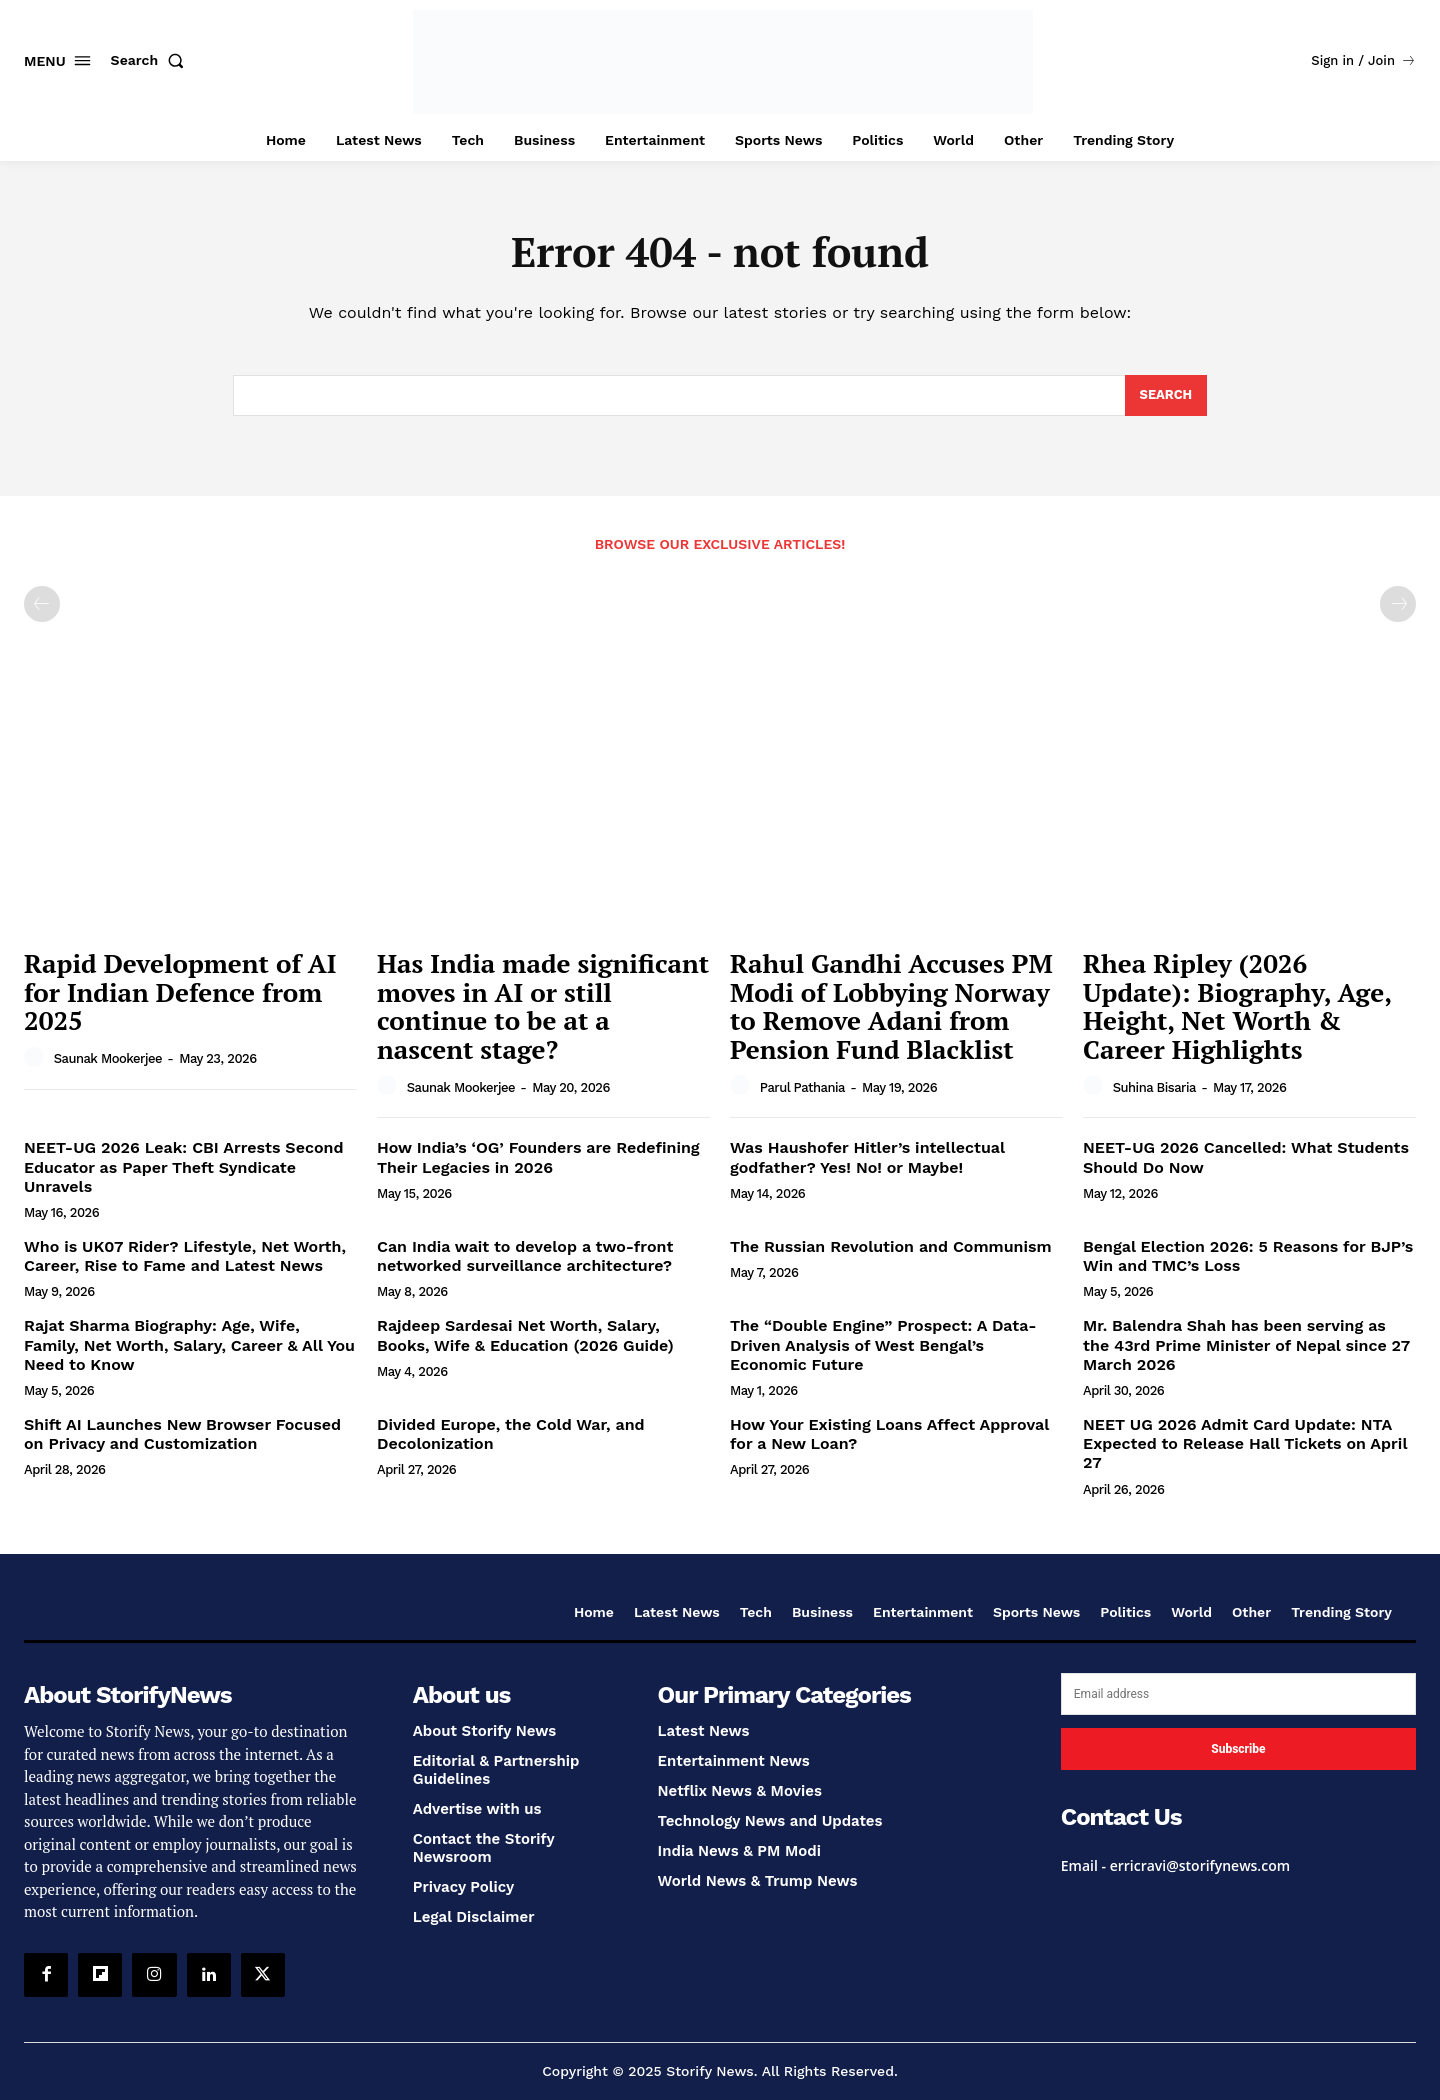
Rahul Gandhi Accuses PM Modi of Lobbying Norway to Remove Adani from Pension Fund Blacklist (891, 1007)
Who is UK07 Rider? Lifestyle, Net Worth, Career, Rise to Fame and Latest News (185, 1257)
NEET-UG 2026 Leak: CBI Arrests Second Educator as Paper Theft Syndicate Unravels (183, 1167)
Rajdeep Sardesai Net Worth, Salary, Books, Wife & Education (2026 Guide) (525, 1336)
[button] (152, 60)
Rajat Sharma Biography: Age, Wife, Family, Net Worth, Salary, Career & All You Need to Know (189, 1345)
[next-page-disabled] (1398, 605)
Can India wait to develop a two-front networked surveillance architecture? (525, 1257)
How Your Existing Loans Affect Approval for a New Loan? (889, 1435)
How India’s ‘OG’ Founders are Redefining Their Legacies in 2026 (538, 1158)
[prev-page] (42, 605)
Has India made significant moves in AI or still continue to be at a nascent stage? (543, 1007)
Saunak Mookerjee (108, 1059)
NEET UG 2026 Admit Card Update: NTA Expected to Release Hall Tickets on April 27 (1245, 1444)
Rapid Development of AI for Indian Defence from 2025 (180, 992)
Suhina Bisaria (1154, 1087)
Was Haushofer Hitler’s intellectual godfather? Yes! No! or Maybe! (867, 1158)
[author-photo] (37, 1058)
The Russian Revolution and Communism (891, 1247)
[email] (1238, 1695)
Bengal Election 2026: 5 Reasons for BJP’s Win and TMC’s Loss (1248, 1257)
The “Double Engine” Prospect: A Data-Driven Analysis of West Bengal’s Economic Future (883, 1345)
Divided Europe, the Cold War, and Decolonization (511, 1435)
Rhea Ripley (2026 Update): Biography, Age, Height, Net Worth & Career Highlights (1237, 1007)
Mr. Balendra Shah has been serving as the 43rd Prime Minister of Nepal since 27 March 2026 (1246, 1345)
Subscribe (1238, 1749)
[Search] (1165, 396)
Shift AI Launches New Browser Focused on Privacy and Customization (182, 1435)
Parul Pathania (802, 1087)
